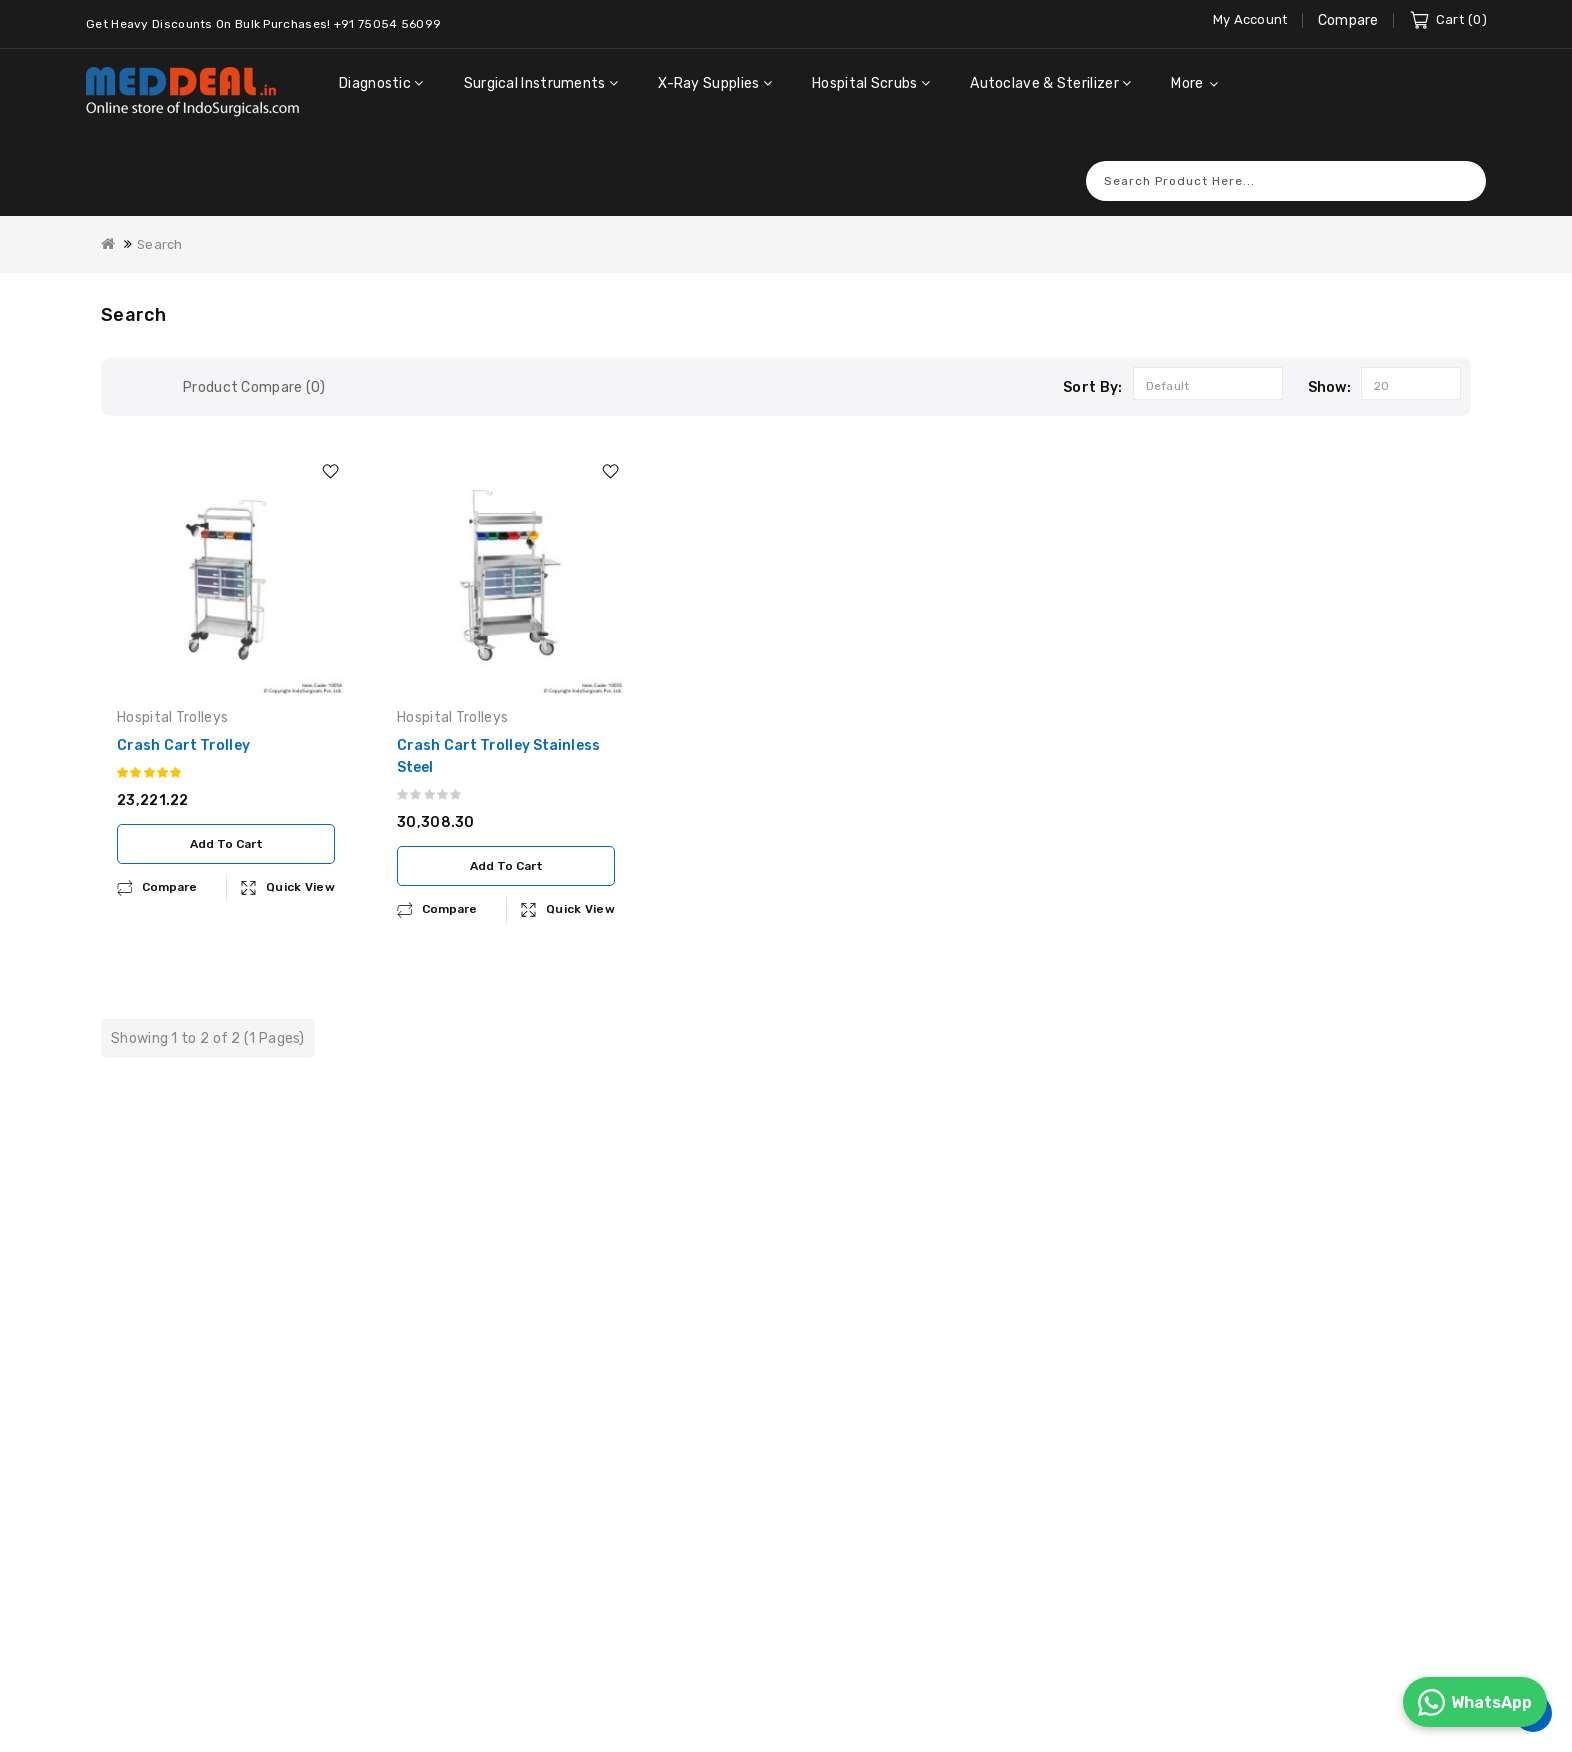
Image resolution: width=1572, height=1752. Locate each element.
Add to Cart (226, 817)
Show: (1330, 360)
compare (169, 860)
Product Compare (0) (254, 360)
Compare (1348, 20)
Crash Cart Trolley (183, 718)
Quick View (300, 860)
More (1187, 83)
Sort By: (1092, 360)
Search (1461, 153)
